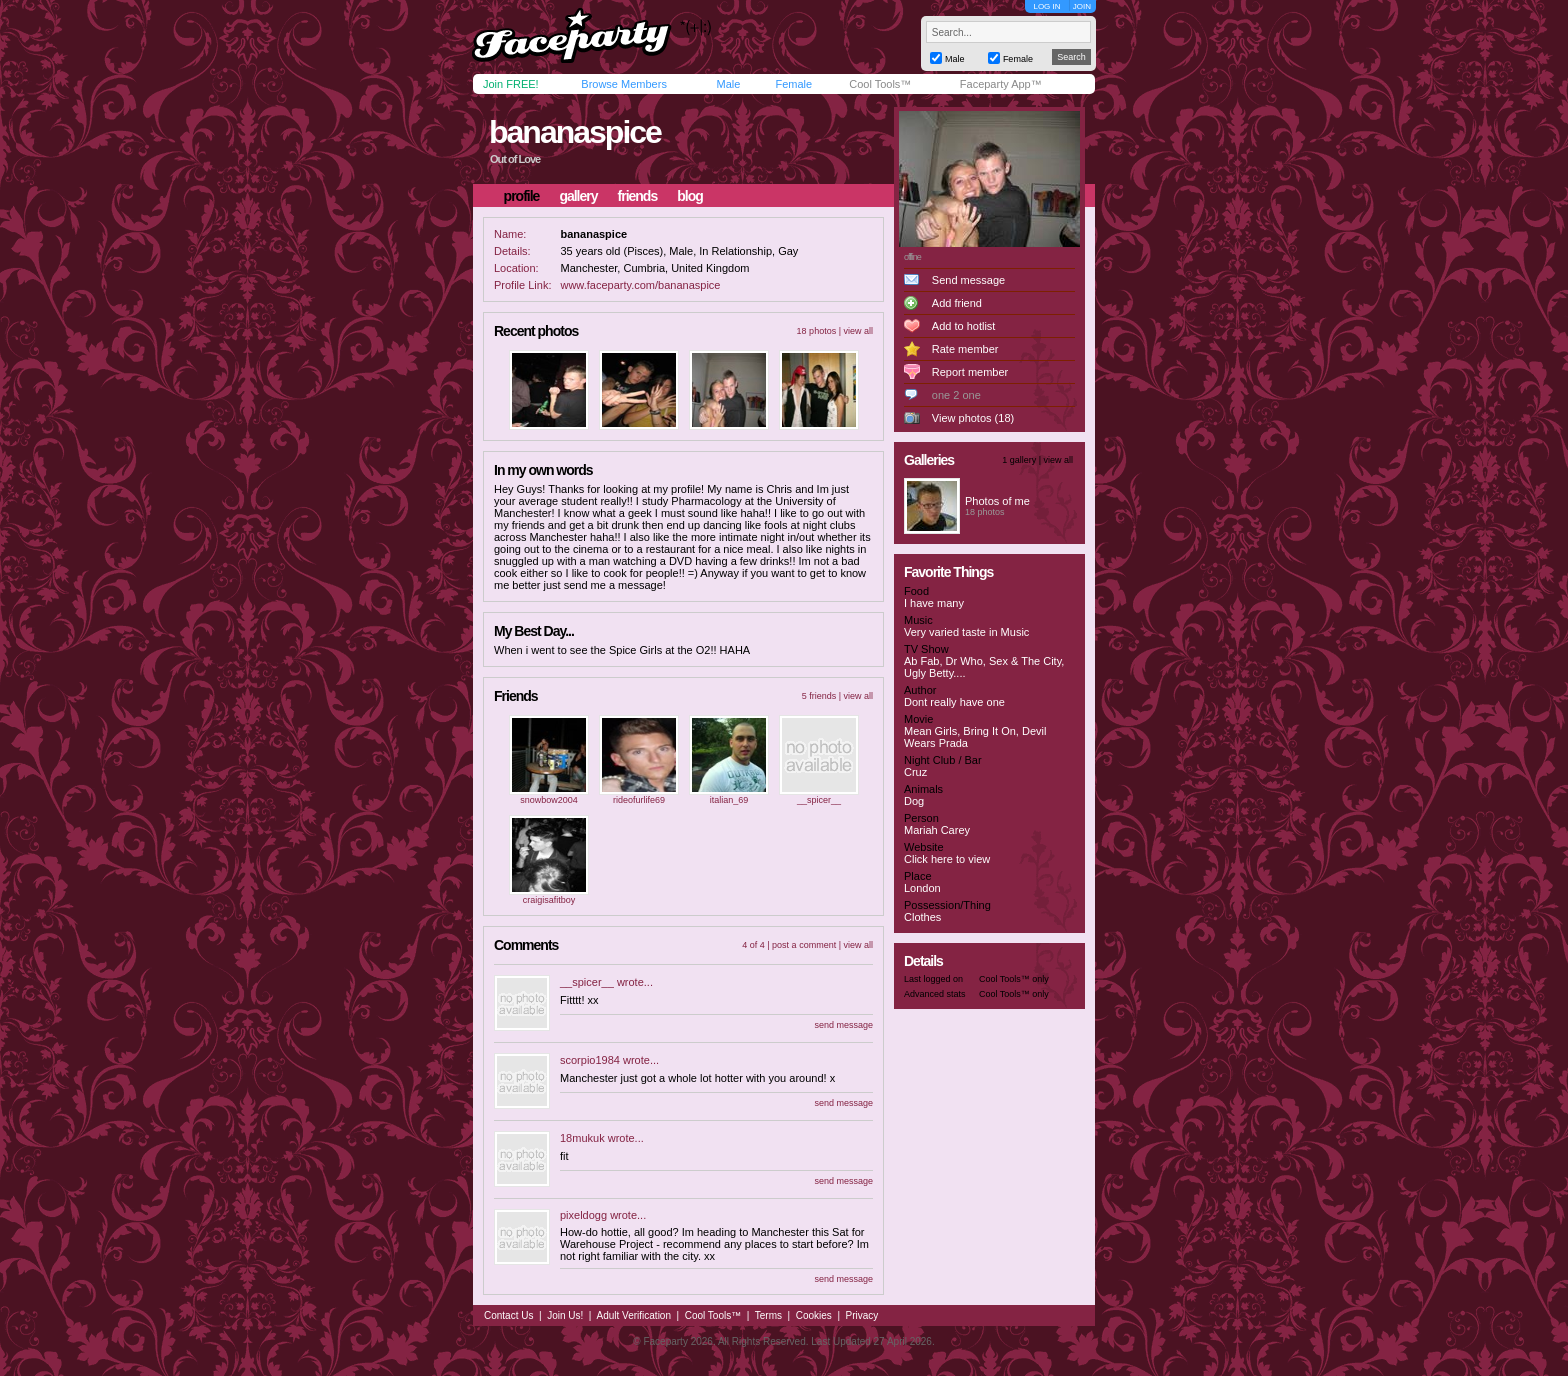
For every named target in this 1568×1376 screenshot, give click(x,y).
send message (843, 1025)
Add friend (957, 303)
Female (793, 84)
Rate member (965, 349)
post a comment (804, 945)
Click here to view (947, 859)
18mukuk (582, 1138)
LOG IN (1046, 6)
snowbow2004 (549, 800)
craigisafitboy (549, 900)
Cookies (814, 1315)
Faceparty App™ (1001, 84)
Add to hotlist (964, 326)
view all (858, 331)
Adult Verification (633, 1315)
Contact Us (508, 1315)
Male (728, 84)
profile (522, 196)
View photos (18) (973, 418)
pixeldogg (583, 1215)
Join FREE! (511, 84)
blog (690, 196)
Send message (968, 280)
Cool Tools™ (880, 84)
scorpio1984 (590, 1060)
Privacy (862, 1315)
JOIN (1082, 6)
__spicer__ (819, 800)
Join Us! (565, 1315)
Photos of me (997, 501)
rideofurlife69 (639, 800)
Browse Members (624, 84)
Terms (768, 1315)
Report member (970, 372)
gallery (578, 196)
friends (638, 196)
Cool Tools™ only (1014, 979)
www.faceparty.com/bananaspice (640, 285)
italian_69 (729, 800)
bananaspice (575, 132)
